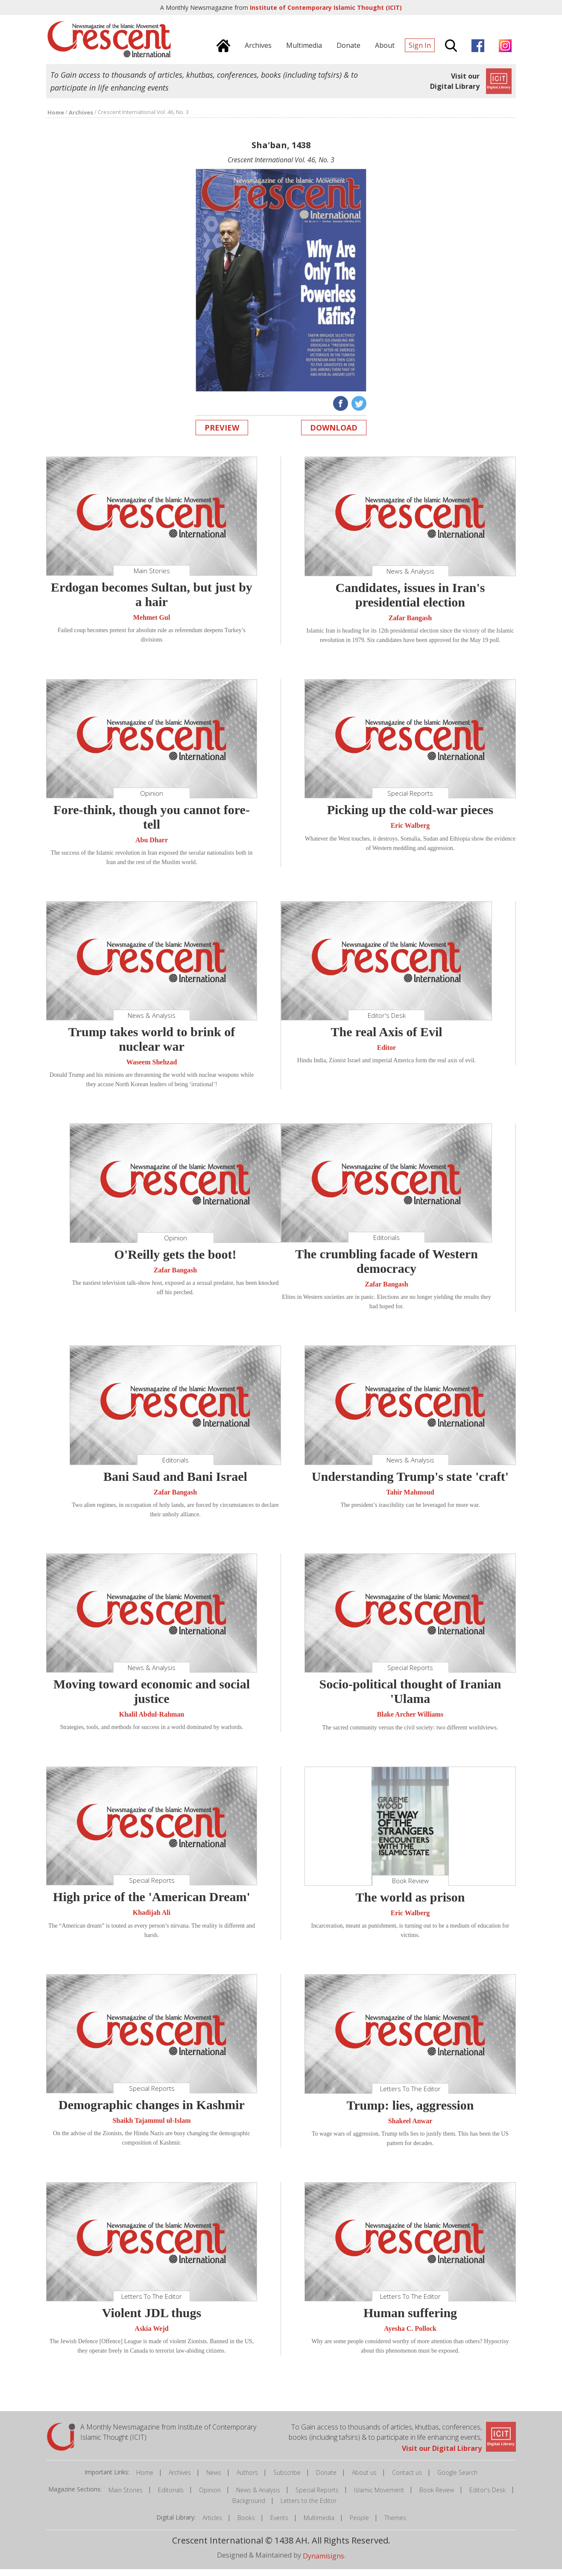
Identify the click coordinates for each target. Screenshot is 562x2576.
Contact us (407, 2479)
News (213, 2479)
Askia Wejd (151, 2335)
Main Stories (125, 2497)
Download (333, 434)
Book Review (436, 2497)
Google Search (457, 2479)
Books (246, 2524)
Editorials (171, 2497)
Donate (326, 2479)
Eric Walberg (410, 832)
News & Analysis (258, 2497)
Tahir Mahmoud (410, 1499)
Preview (222, 434)
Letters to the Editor (309, 2507)
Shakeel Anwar (410, 2127)
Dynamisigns (323, 2562)
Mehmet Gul (151, 624)
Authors (247, 2479)
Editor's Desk (487, 2497)
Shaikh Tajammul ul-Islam (151, 2127)
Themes (395, 2524)
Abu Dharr (151, 846)
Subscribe (287, 2479)
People (359, 2524)
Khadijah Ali (151, 1919)
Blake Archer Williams (410, 1721)
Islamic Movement (379, 2497)
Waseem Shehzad (151, 1069)
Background (248, 2507)
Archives (180, 2479)
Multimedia (319, 2524)
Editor (386, 1054)
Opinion (210, 2497)
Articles (212, 2524)
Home (144, 2479)
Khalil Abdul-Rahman (151, 1721)
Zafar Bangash (410, 624)
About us (364, 2479)
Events (279, 2524)
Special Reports (317, 2497)
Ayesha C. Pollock (410, 2335)
